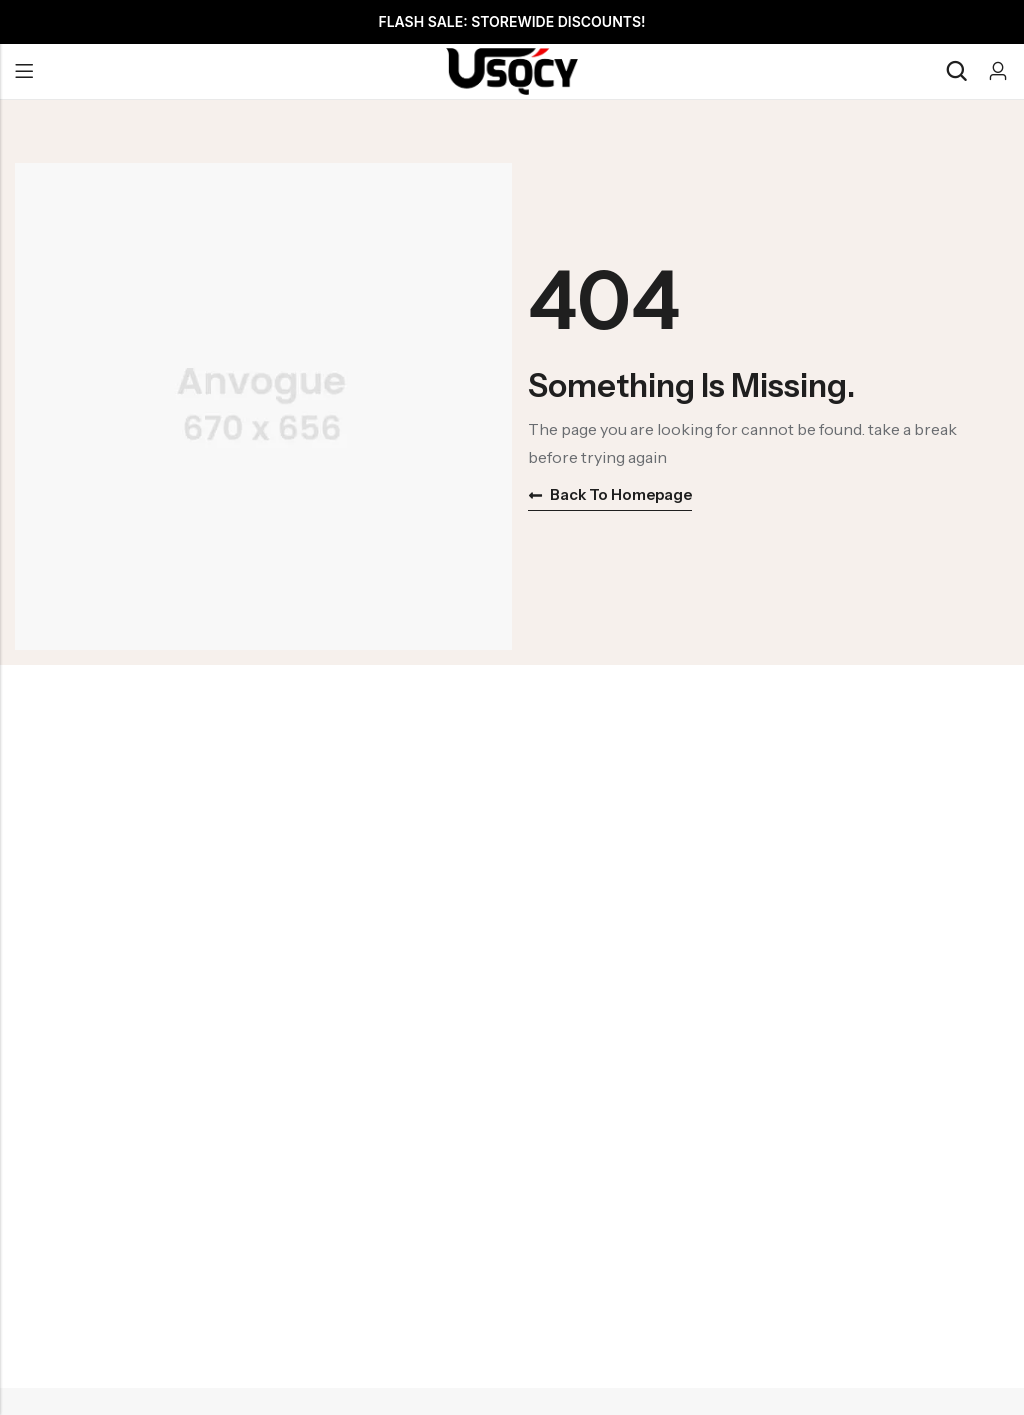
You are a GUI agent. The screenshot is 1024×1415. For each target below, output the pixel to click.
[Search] (956, 71)
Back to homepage (610, 494)
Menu (24, 72)
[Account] (998, 71)
